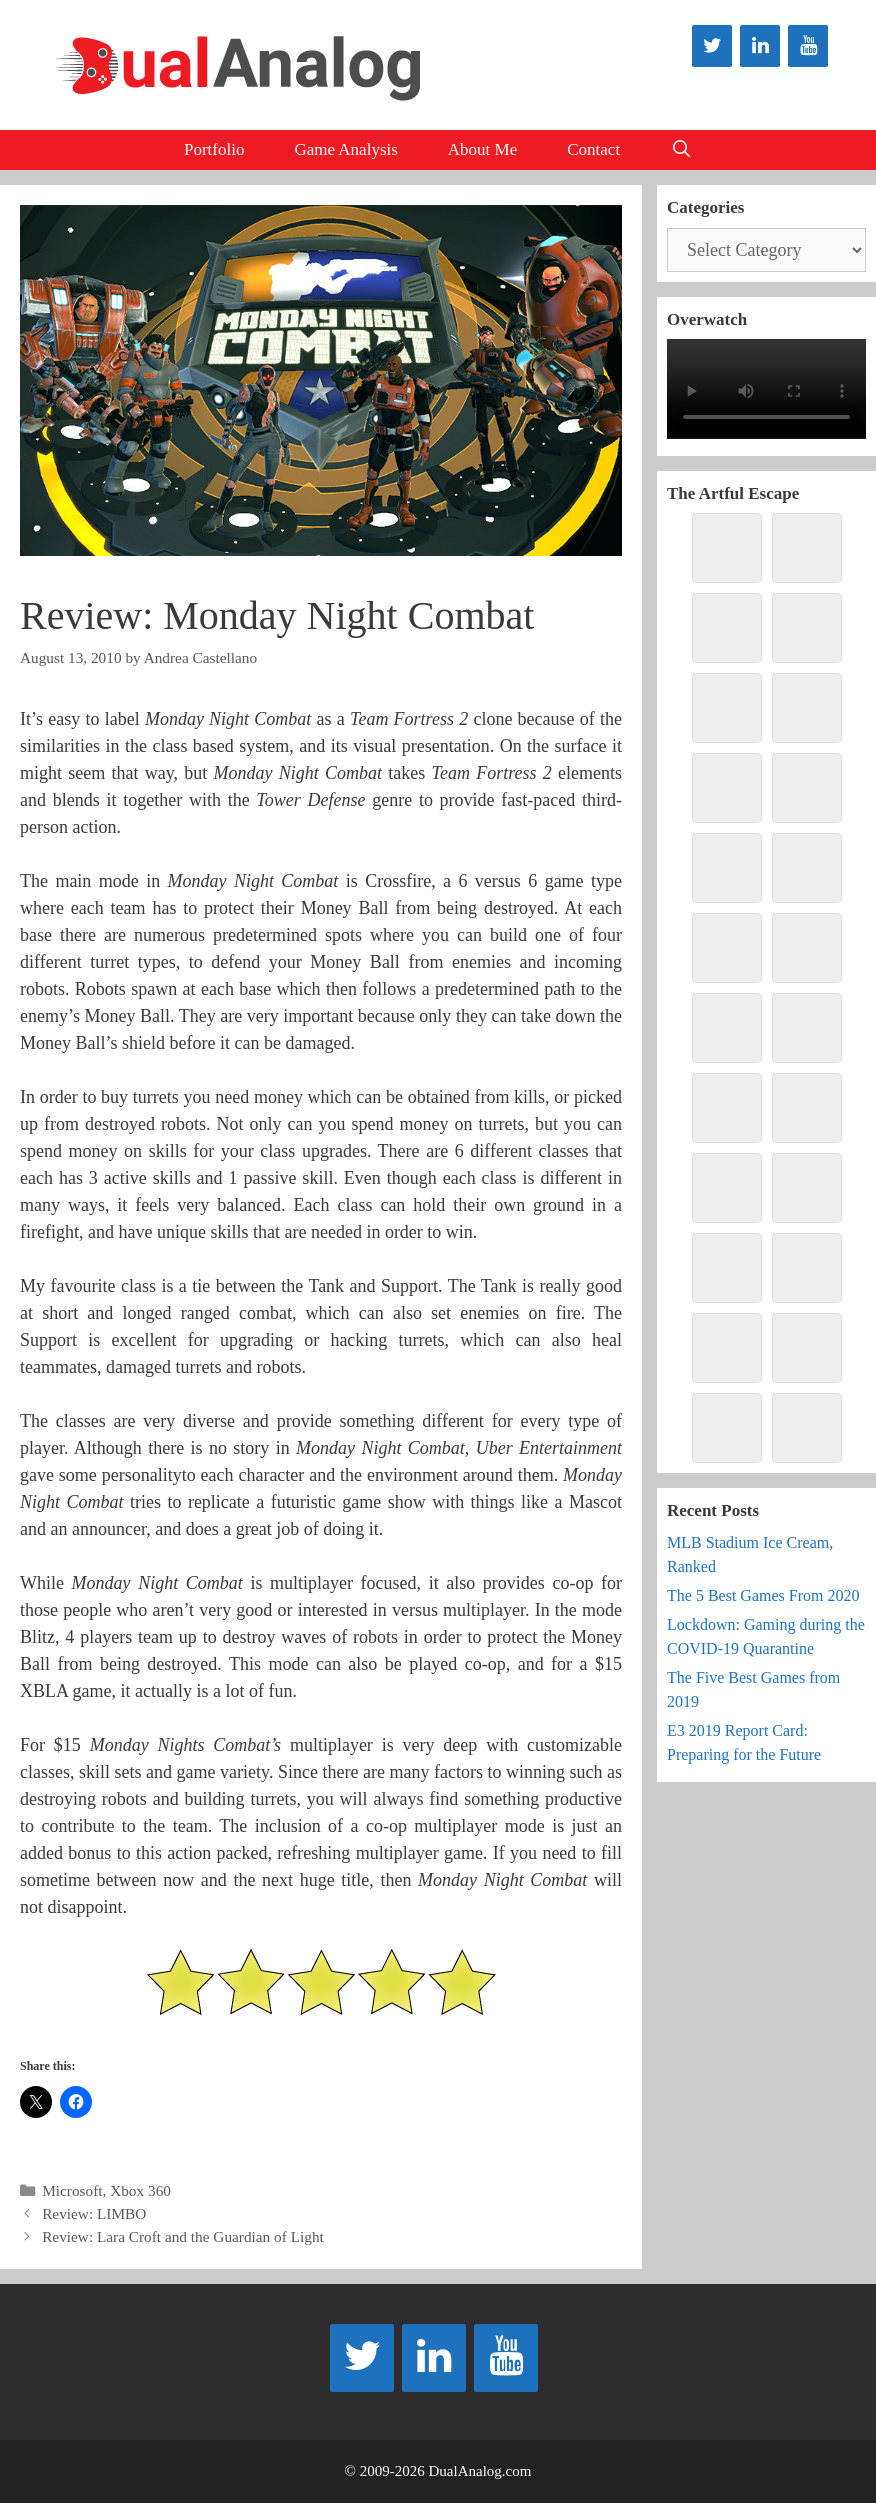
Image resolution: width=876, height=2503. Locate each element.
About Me (482, 149)
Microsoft (72, 2190)
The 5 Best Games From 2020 (763, 1595)
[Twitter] (712, 46)
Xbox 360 (140, 2190)
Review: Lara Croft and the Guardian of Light (183, 2236)
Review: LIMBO (94, 2213)
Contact (593, 149)
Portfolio (214, 149)
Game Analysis (345, 149)
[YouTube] (808, 46)
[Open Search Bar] (681, 150)
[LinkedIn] (760, 46)
